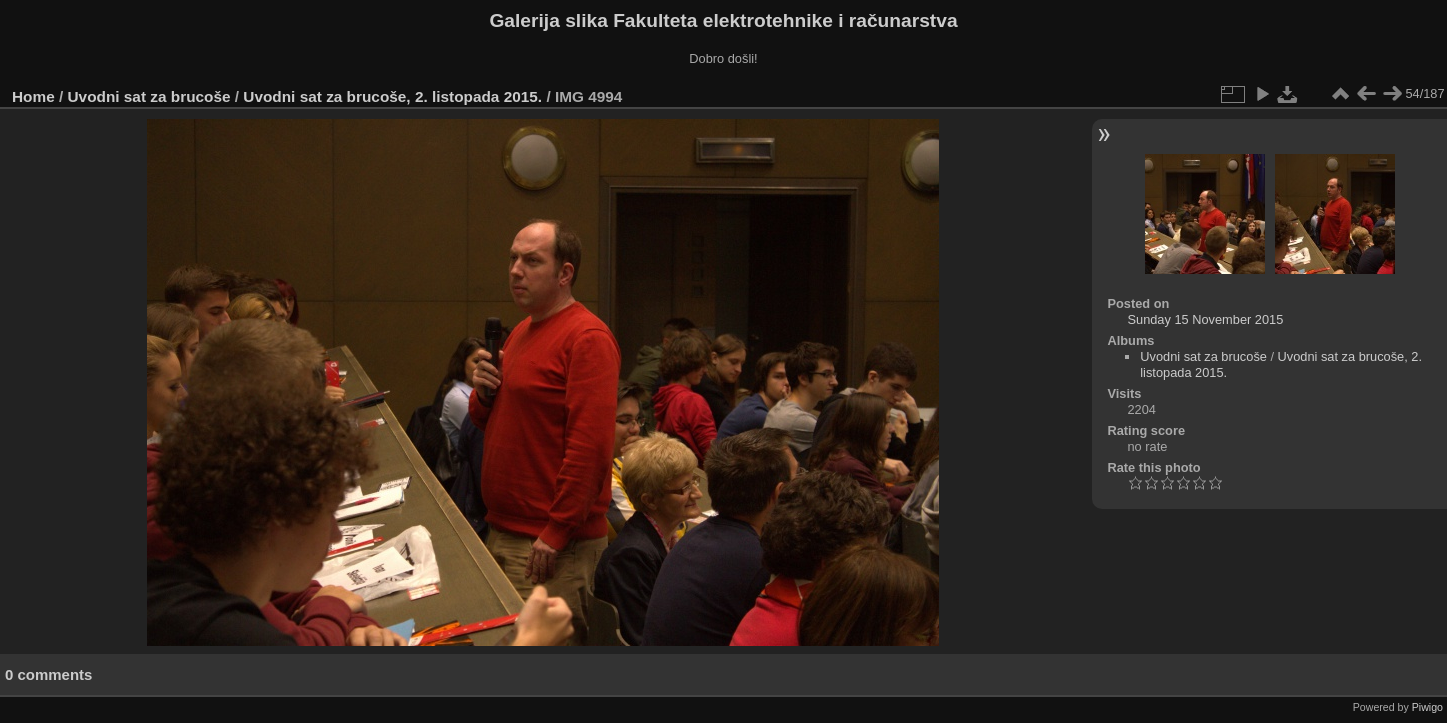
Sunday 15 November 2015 (1205, 319)
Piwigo (1427, 707)
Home (33, 96)
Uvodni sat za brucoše (149, 96)
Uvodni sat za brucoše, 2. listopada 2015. (392, 96)
